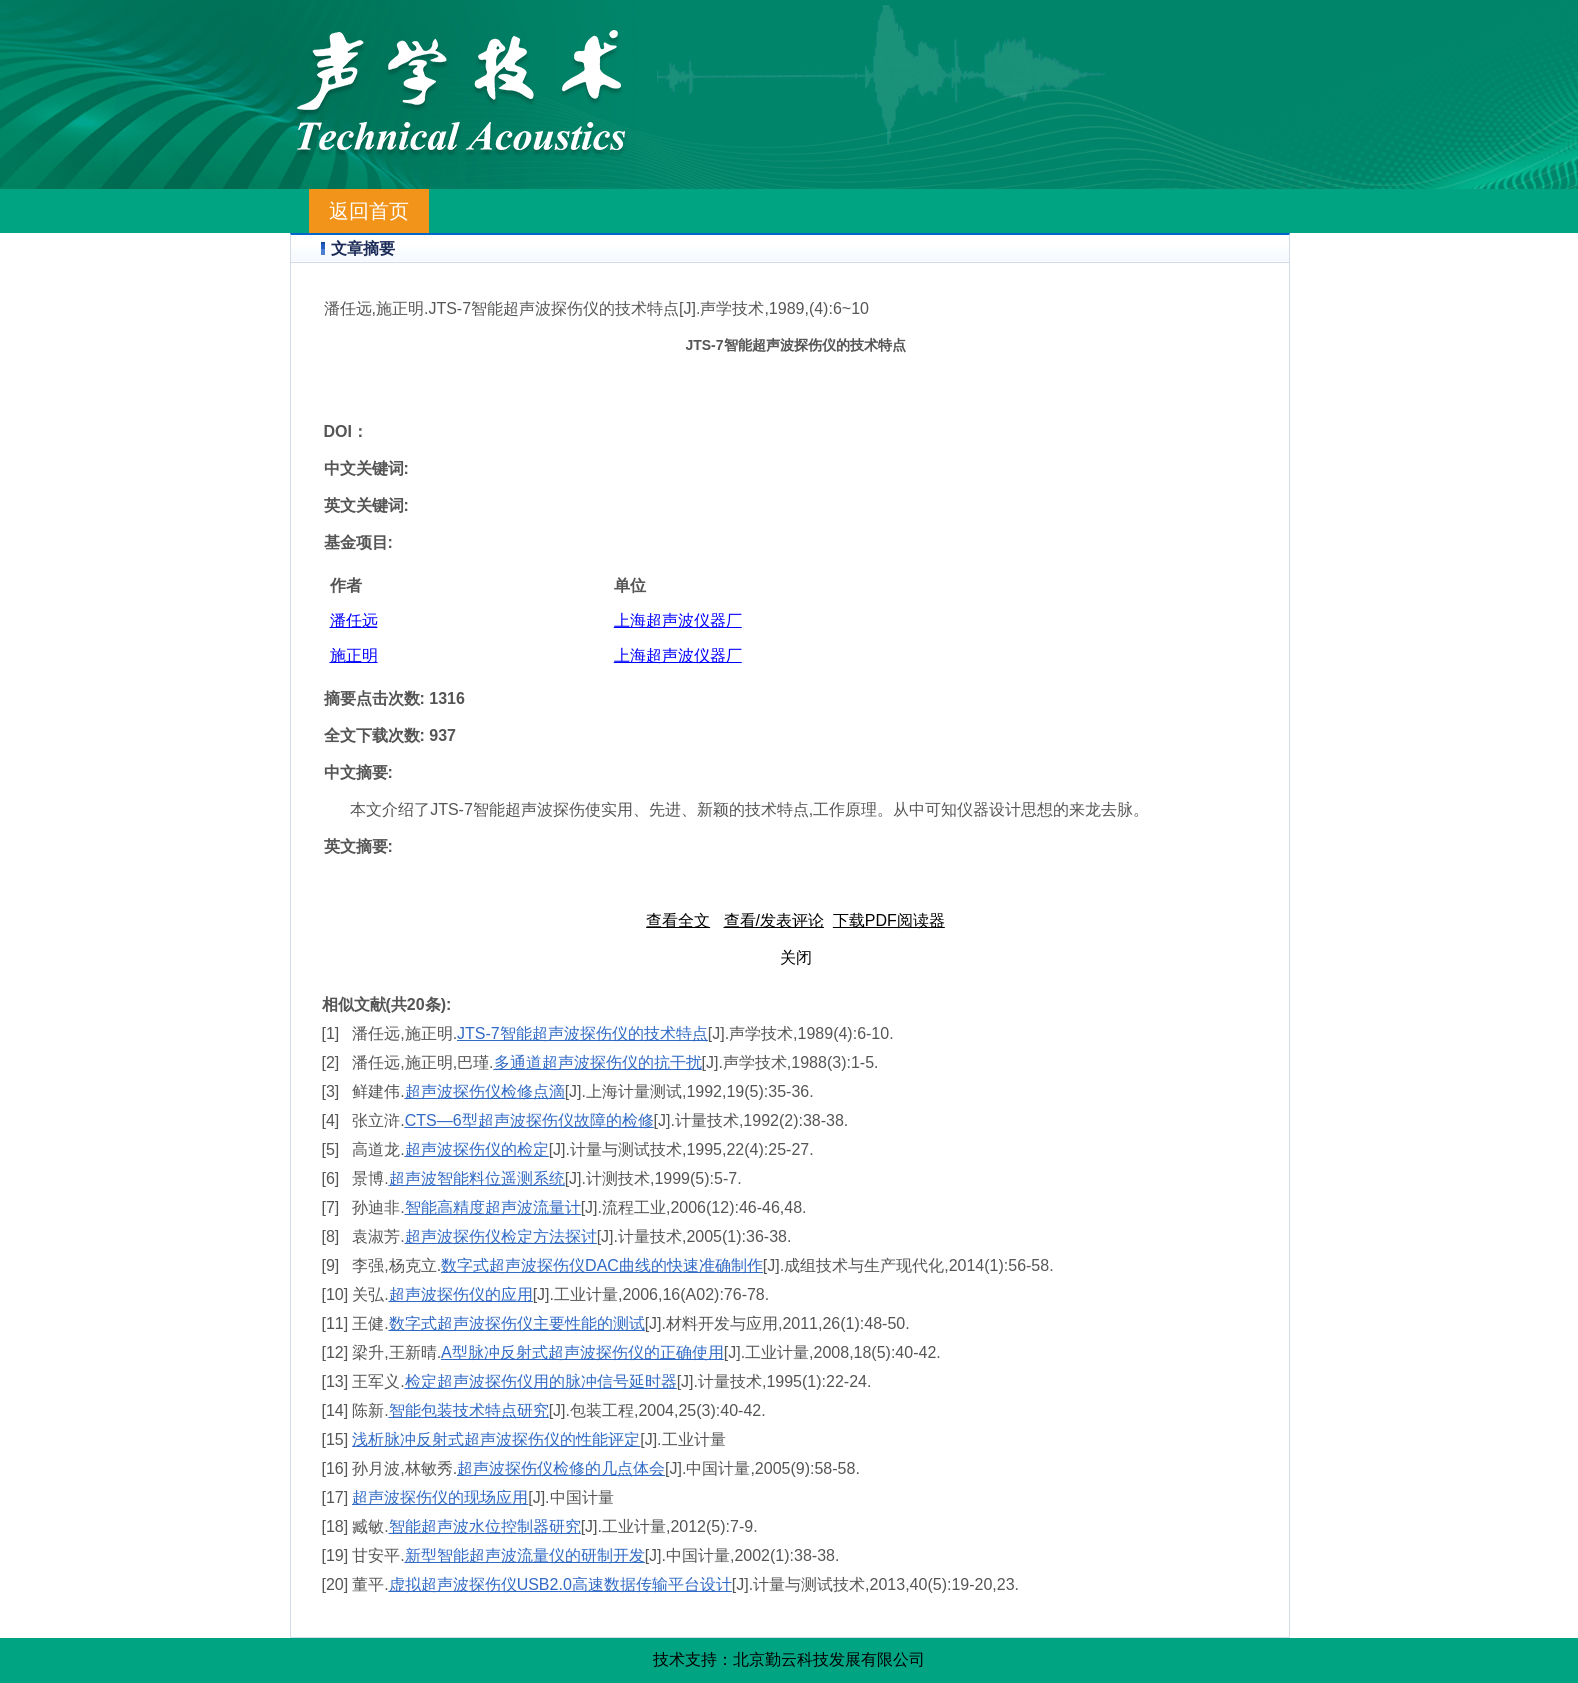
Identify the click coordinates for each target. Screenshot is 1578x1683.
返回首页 (369, 211)
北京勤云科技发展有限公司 (829, 1659)
